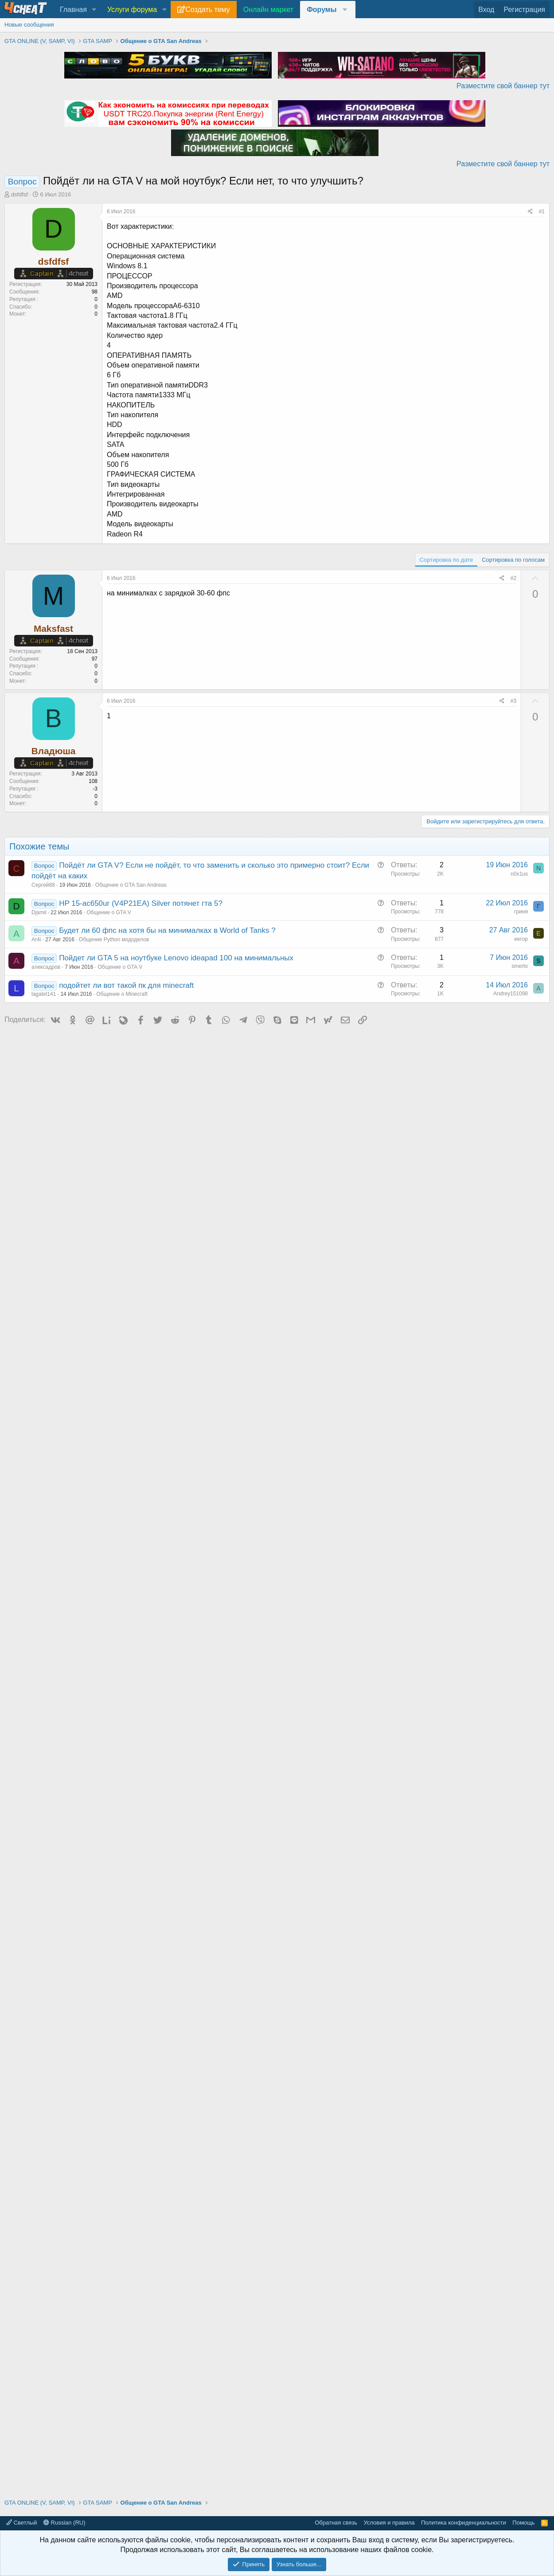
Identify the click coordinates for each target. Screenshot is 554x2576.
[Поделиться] (530, 212)
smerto (519, 966)
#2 (513, 578)
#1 (542, 211)
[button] (94, 9)
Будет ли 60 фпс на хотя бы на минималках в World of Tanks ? (167, 930)
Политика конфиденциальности (463, 2522)
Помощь (523, 2522)
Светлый (21, 2522)
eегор (521, 939)
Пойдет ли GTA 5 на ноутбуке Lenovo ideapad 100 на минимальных (176, 958)
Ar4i (36, 939)
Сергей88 (43, 885)
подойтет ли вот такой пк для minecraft (126, 985)
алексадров (45, 967)
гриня (521, 911)
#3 (513, 701)
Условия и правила (388, 2522)
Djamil (38, 912)
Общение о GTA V (108, 912)
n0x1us (519, 874)
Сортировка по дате (446, 559)
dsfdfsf (19, 194)
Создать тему (207, 9)
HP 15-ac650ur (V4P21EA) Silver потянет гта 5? (140, 903)
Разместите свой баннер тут (503, 86)
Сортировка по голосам (513, 559)
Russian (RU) (64, 2522)
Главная (73, 9)
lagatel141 (43, 994)
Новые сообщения (29, 24)
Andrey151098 (510, 993)
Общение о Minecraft (122, 994)
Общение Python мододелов (114, 939)
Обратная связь (336, 2522)
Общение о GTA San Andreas (131, 885)
